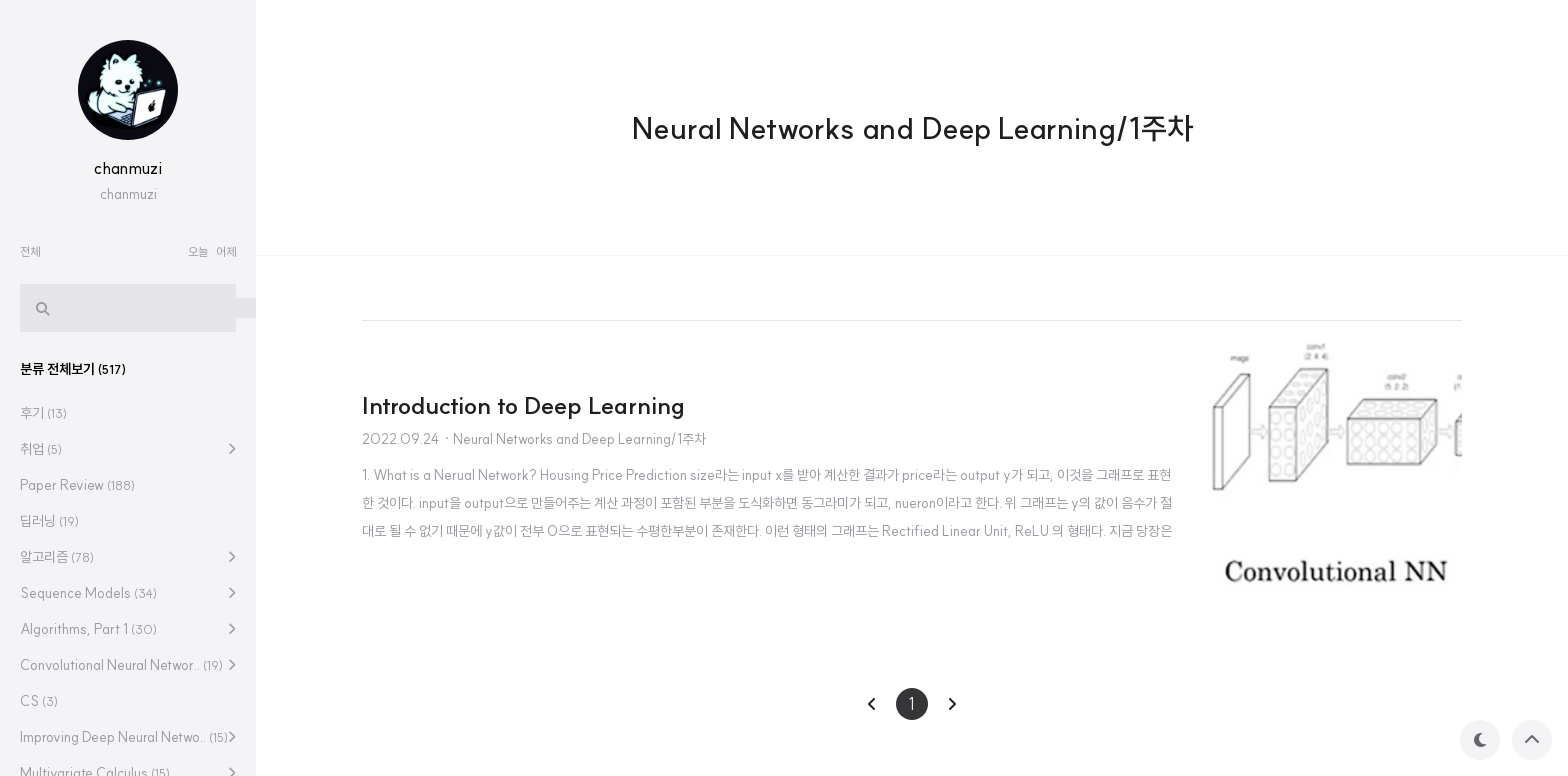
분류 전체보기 (73, 369)
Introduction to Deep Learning (523, 405)
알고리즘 (57, 557)
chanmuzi (128, 168)
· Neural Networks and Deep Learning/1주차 (574, 439)
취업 (41, 449)
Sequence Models (88, 593)
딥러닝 (49, 521)
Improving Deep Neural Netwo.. (124, 737)
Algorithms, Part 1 (88, 629)
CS (39, 701)
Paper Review (77, 485)
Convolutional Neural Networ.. (121, 665)
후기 (43, 413)
